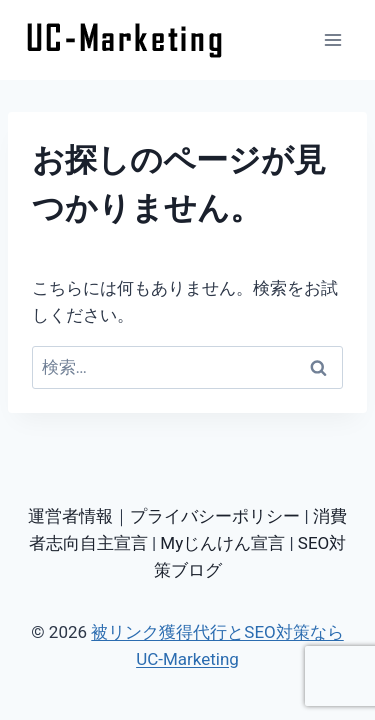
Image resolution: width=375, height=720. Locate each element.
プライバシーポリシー (215, 516)
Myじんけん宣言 (222, 543)
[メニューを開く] (332, 39)
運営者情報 (70, 516)
